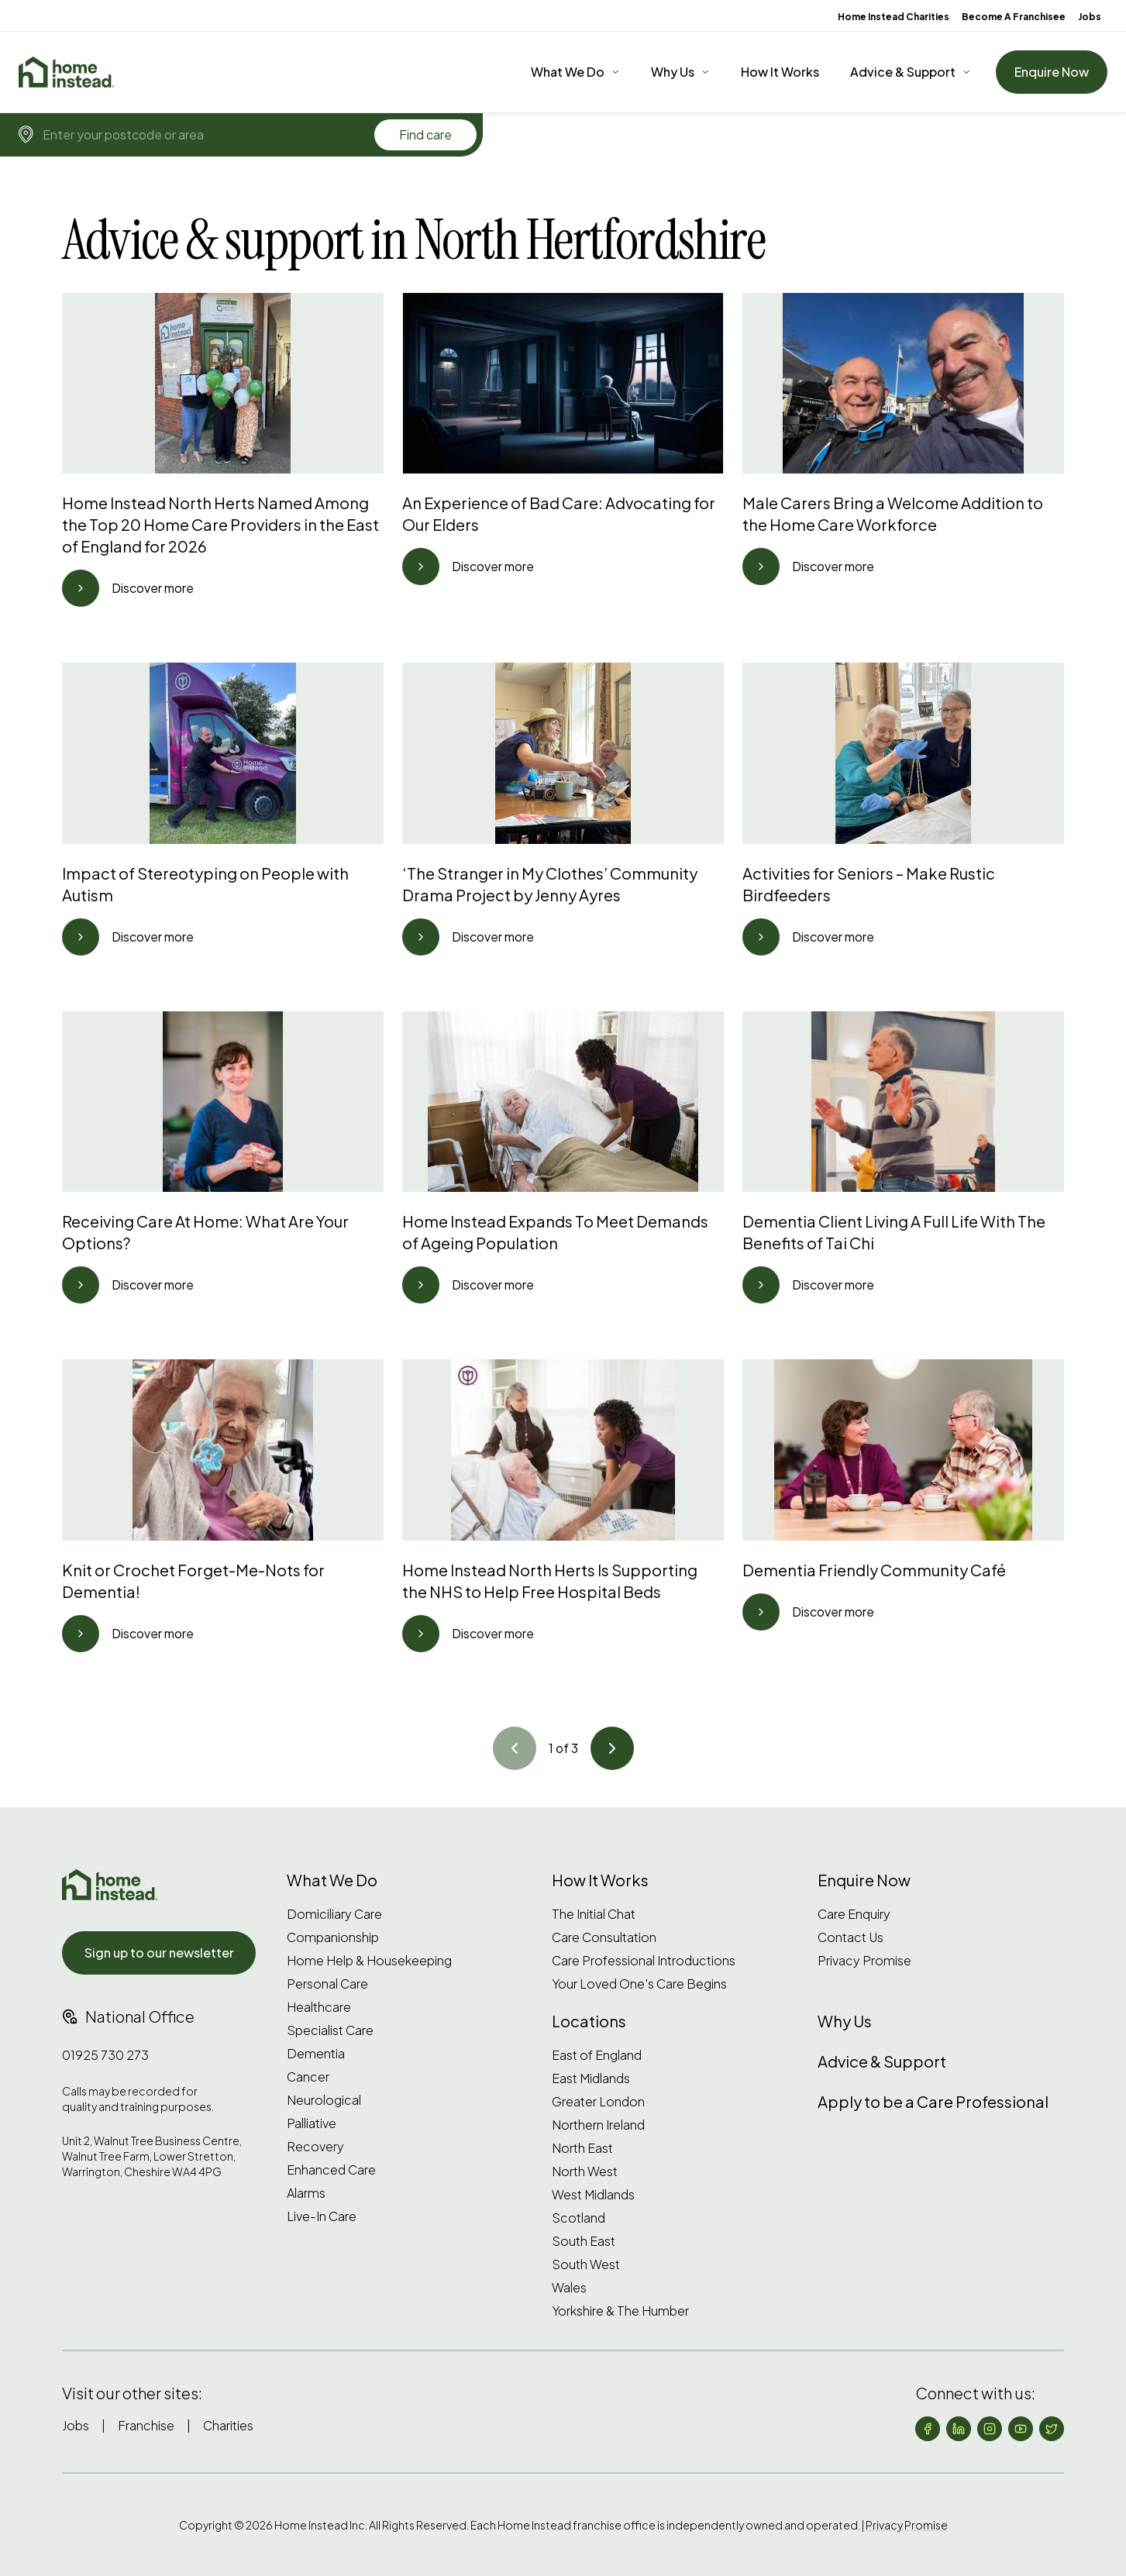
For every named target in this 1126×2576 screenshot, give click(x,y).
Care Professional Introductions (643, 1960)
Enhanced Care (331, 2170)
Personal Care (327, 1984)
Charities (228, 2425)
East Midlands (591, 2078)
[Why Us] (680, 72)
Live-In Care (321, 2216)
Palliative (311, 2123)
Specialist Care (330, 2030)
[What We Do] (575, 72)
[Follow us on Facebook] (927, 2428)
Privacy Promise (864, 1960)
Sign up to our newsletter (159, 1952)
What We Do (567, 72)
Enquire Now (1051, 72)
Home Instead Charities (893, 16)
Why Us (672, 72)
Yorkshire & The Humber (620, 2311)
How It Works (780, 72)
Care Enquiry (854, 1914)
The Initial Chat (593, 1914)
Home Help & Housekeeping (369, 1960)
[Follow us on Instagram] (989, 2428)
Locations (589, 2020)
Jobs (1089, 16)
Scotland (578, 2218)
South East (583, 2241)
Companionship (333, 1937)
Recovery (315, 2146)
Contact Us (850, 1937)
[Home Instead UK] (109, 1884)
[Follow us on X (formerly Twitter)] (1051, 2428)
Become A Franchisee (1014, 16)
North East (582, 2148)
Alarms (306, 2193)
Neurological (324, 2100)
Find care (425, 134)
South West (586, 2264)
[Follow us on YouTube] (1020, 2428)
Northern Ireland (598, 2125)
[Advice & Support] (910, 72)
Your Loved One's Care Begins (639, 1984)
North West (585, 2171)
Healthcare (319, 2007)
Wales (569, 2287)
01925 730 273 (105, 2055)
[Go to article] (80, 588)
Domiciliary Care (334, 1914)
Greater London (598, 2101)
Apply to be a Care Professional (933, 2101)
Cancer (308, 2077)
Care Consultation (604, 1937)
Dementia (316, 2053)
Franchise (146, 2425)
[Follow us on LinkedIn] (958, 2428)
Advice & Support (903, 72)
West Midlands (593, 2194)
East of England (597, 2055)
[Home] (66, 72)
